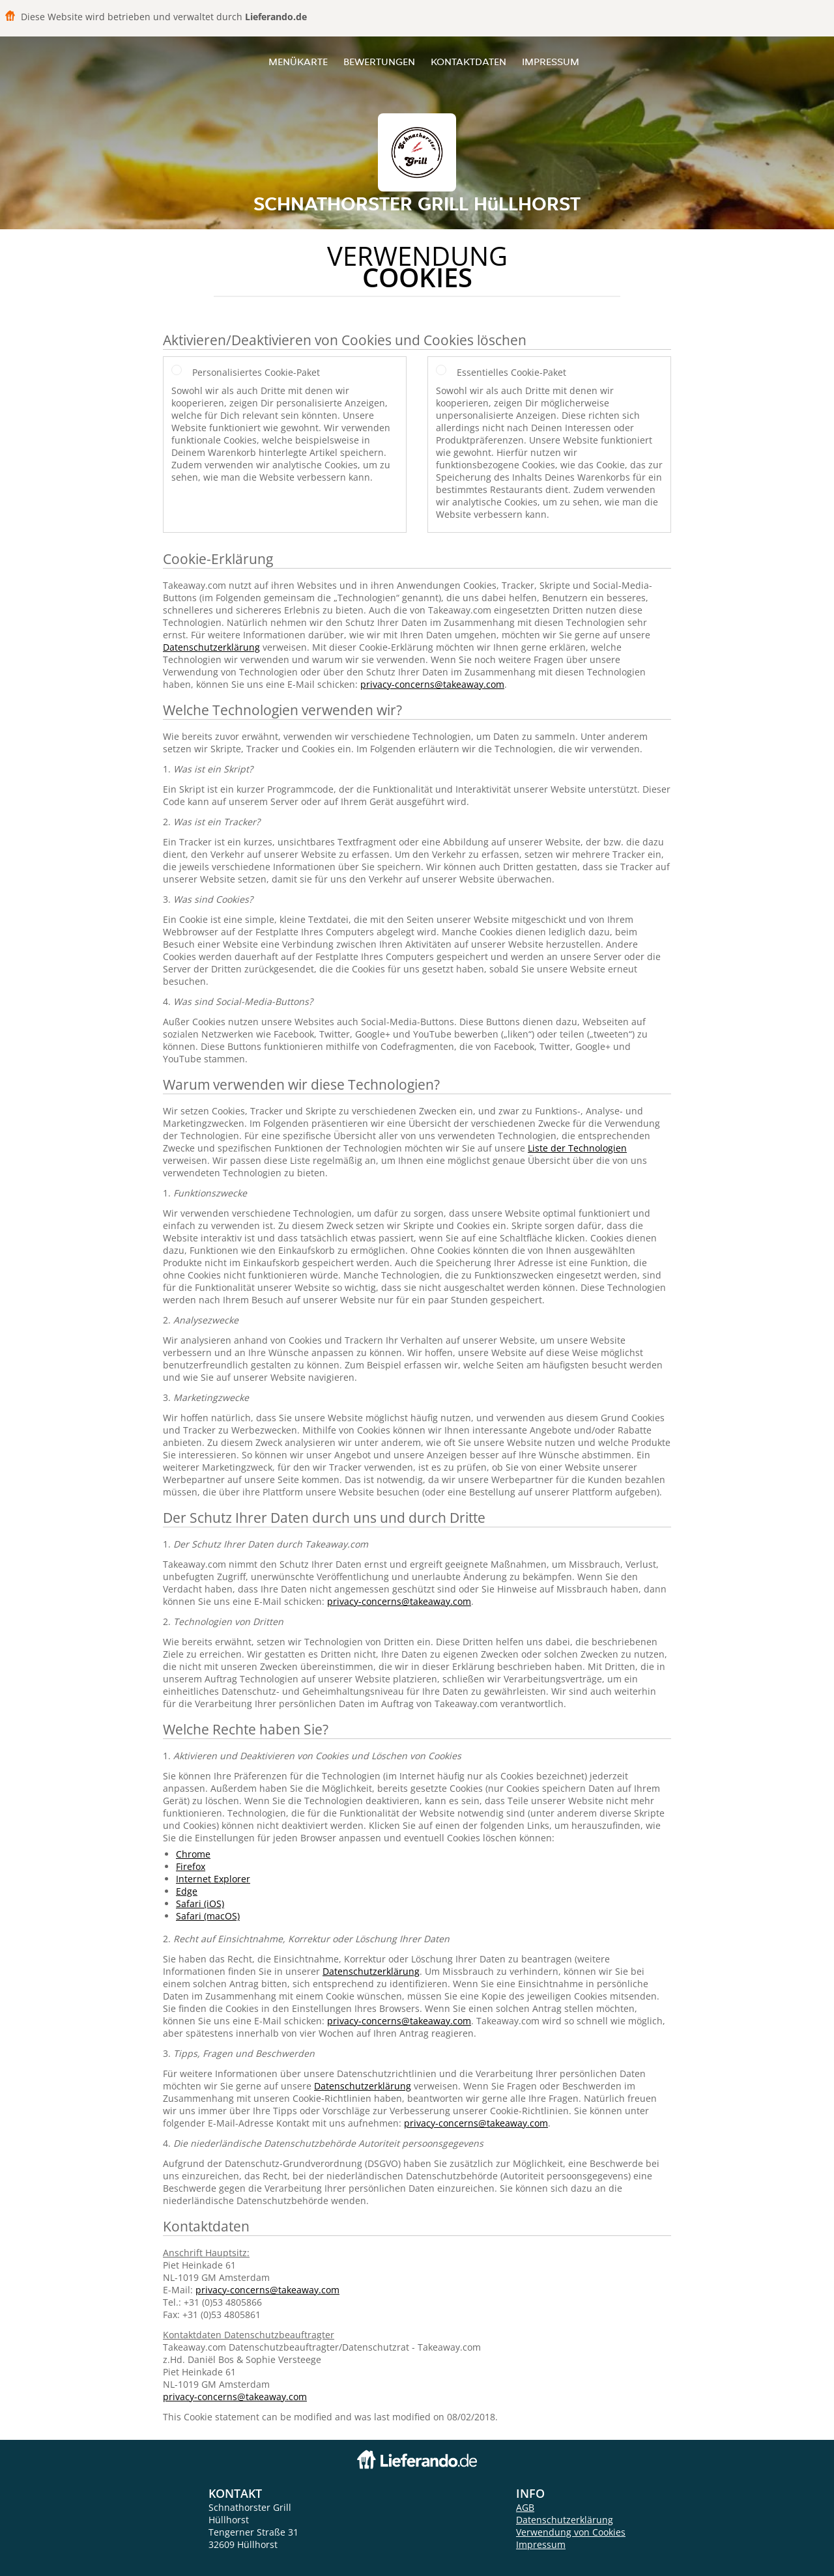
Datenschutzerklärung (211, 647)
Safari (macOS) (208, 1916)
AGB (525, 2507)
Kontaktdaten (468, 61)
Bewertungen (379, 61)
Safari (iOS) (200, 1903)
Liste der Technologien (577, 1148)
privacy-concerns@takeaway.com (432, 684)
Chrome (193, 1854)
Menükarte (298, 61)
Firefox (190, 1866)
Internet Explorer (213, 1879)
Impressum (550, 61)
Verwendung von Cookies (571, 2532)
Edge (186, 1891)
